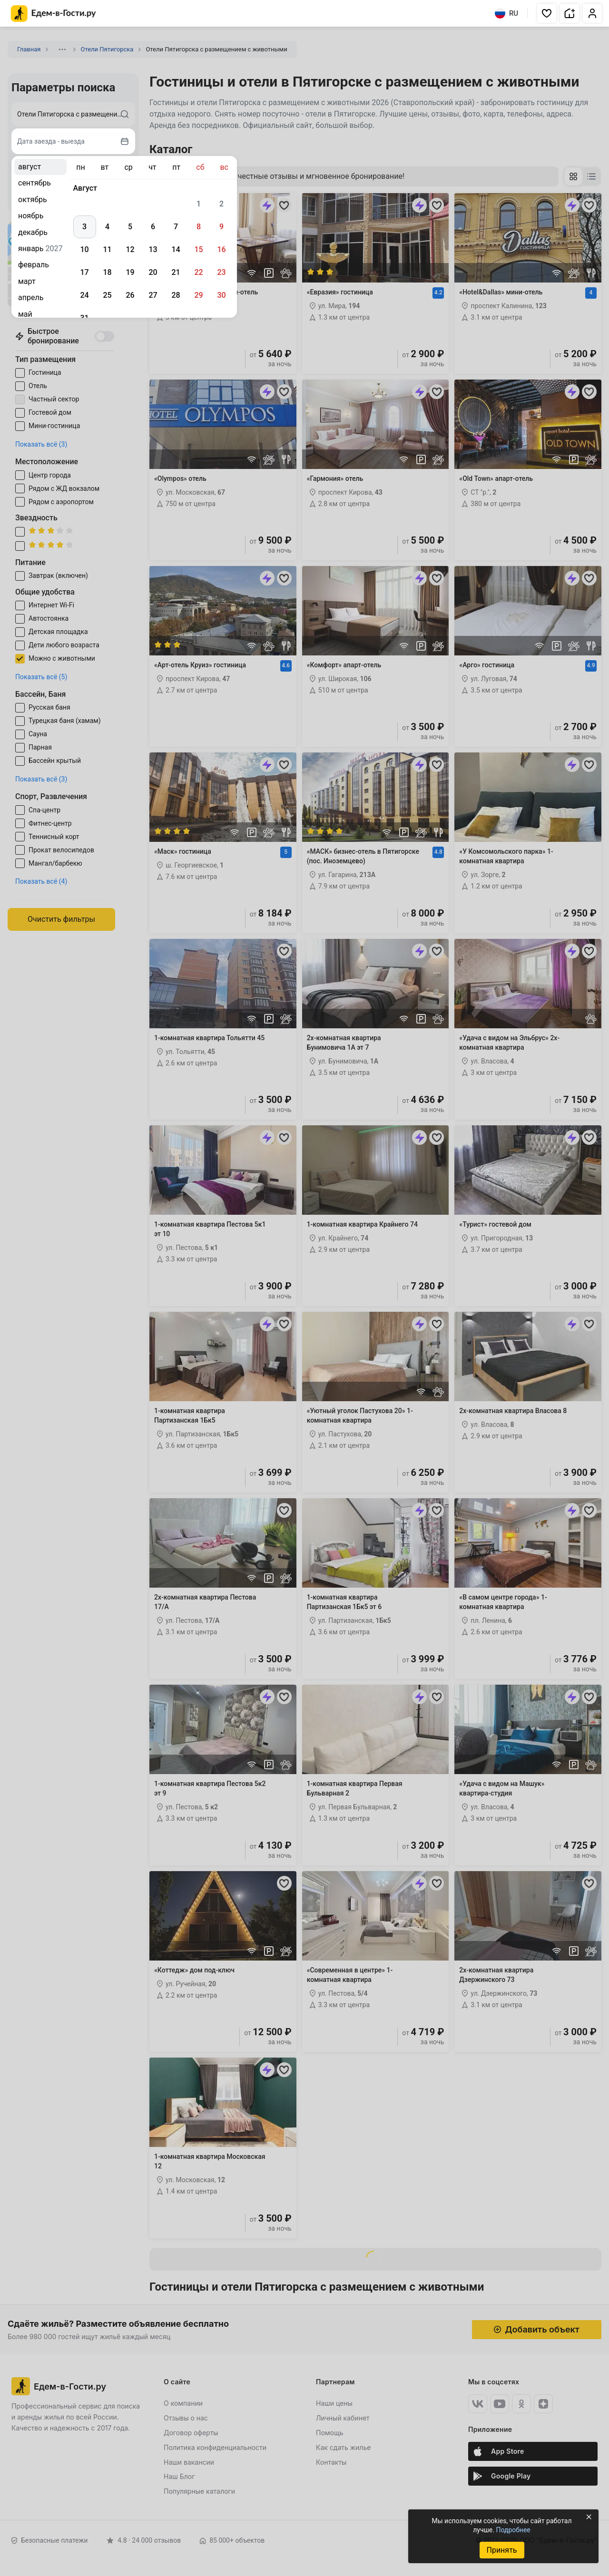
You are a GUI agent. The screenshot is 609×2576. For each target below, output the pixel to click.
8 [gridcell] (198, 226)
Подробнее (513, 2530)
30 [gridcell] (221, 295)
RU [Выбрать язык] (506, 13)
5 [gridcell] (130, 226)
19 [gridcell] (130, 272)
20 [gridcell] (152, 272)
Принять (501, 2550)
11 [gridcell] (107, 249)
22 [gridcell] (198, 272)
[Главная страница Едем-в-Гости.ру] (53, 13)
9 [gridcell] (221, 226)
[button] (546, 13)
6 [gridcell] (153, 226)
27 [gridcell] (152, 295)
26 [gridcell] (130, 295)
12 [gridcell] (130, 249)
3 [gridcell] (84, 226)
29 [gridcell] (198, 295)
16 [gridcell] (221, 249)
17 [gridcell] (84, 272)
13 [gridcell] (152, 249)
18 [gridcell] (107, 272)
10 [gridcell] (84, 249)
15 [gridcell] (198, 249)
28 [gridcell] (175, 295)
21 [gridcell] (175, 272)
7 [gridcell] (176, 226)
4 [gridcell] (107, 226)
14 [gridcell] (175, 249)
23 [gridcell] (221, 272)
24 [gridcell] (84, 295)
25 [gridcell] (107, 295)
